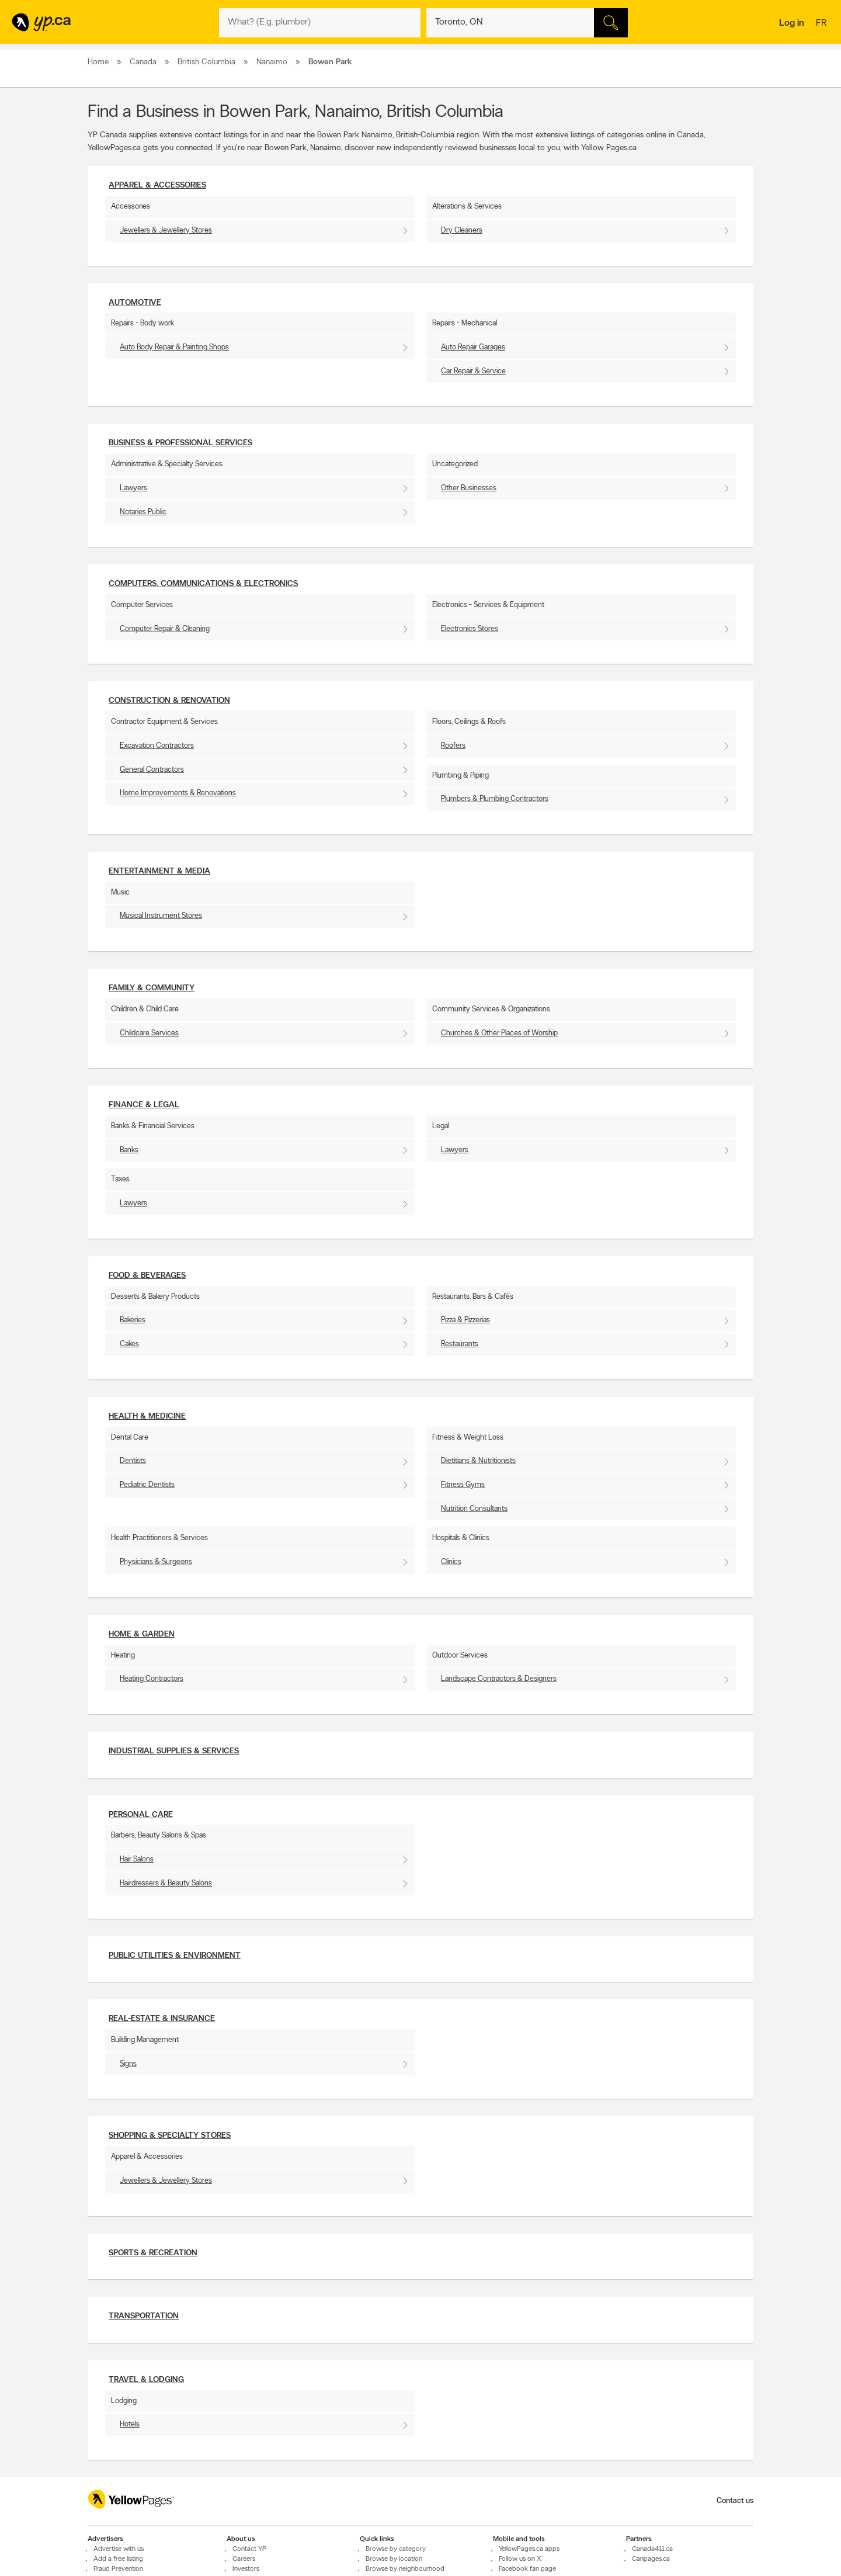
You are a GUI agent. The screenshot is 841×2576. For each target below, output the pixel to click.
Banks (129, 1150)
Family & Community (151, 988)
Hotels (130, 2424)
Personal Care (141, 1815)
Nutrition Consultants (474, 1509)
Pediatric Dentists (147, 1485)
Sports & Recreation (153, 2253)
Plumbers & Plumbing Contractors (494, 799)
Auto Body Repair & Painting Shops (174, 347)
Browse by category (396, 2549)
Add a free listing (118, 2559)
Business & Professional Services (180, 443)
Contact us (735, 2501)
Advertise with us (118, 2549)
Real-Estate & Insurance (162, 2019)
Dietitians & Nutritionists (478, 1461)
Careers (243, 2559)
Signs (128, 2064)
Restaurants (459, 1344)
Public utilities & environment (175, 1955)
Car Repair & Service (473, 371)
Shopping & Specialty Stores (170, 2135)
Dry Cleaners (461, 230)
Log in (791, 23)
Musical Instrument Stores (161, 916)
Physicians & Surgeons (156, 1562)
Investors (245, 2568)
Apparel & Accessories (157, 185)
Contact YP (249, 2549)
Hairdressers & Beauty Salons (166, 1883)
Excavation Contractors (157, 746)
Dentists (133, 1461)
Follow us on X (520, 2559)
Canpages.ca (651, 2559)
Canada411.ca (652, 2549)
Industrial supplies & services (174, 1751)
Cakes (129, 1344)
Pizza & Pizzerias (465, 1320)
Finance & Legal (144, 1105)
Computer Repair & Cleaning (165, 629)
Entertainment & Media (159, 871)
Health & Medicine (147, 1416)
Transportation (144, 2316)
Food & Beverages (147, 1275)
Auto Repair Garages (473, 347)
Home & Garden (142, 1634)
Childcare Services (149, 1033)
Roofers (453, 746)
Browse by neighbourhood (405, 2568)
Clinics (451, 1562)
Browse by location (394, 2559)
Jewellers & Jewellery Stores (166, 230)
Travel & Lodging (146, 2380)
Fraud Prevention (118, 2568)
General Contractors (152, 770)
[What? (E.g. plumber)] (319, 22)
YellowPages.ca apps (529, 2549)
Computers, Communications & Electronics (203, 584)
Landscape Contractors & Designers (499, 1679)
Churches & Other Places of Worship (499, 1033)
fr (822, 24)
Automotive (135, 303)
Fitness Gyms (463, 1485)
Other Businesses (468, 488)
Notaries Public (143, 512)
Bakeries (132, 1320)
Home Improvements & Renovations (178, 793)
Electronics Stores (469, 629)
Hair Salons (137, 1859)
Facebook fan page (527, 2568)
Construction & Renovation (169, 700)
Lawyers (133, 488)
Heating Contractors (151, 1679)
